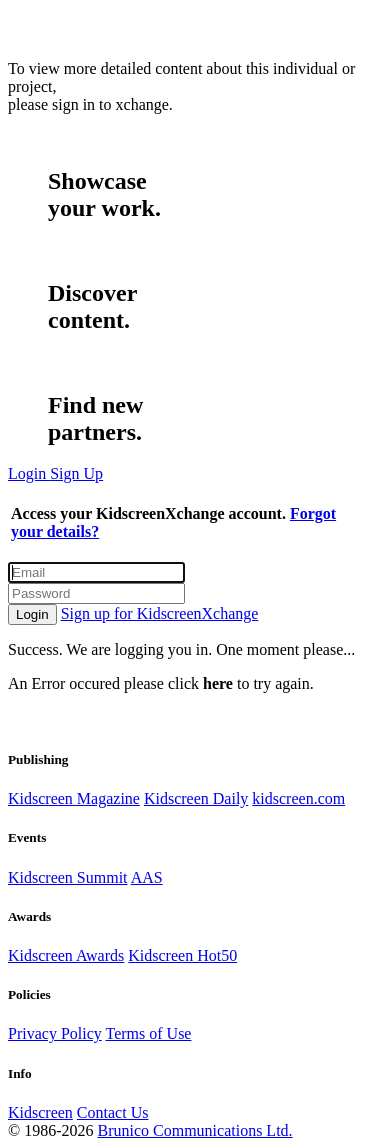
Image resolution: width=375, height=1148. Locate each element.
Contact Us (113, 1112)
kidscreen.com (298, 798)
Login (32, 614)
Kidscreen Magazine (74, 798)
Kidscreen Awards (66, 955)
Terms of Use (148, 1033)
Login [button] (29, 473)
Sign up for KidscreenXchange (160, 613)
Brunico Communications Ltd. (194, 1130)
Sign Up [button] (76, 473)
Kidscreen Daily (196, 798)
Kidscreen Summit (68, 877)
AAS (147, 877)
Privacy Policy (55, 1033)
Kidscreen (40, 1112)
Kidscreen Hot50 (182, 955)
